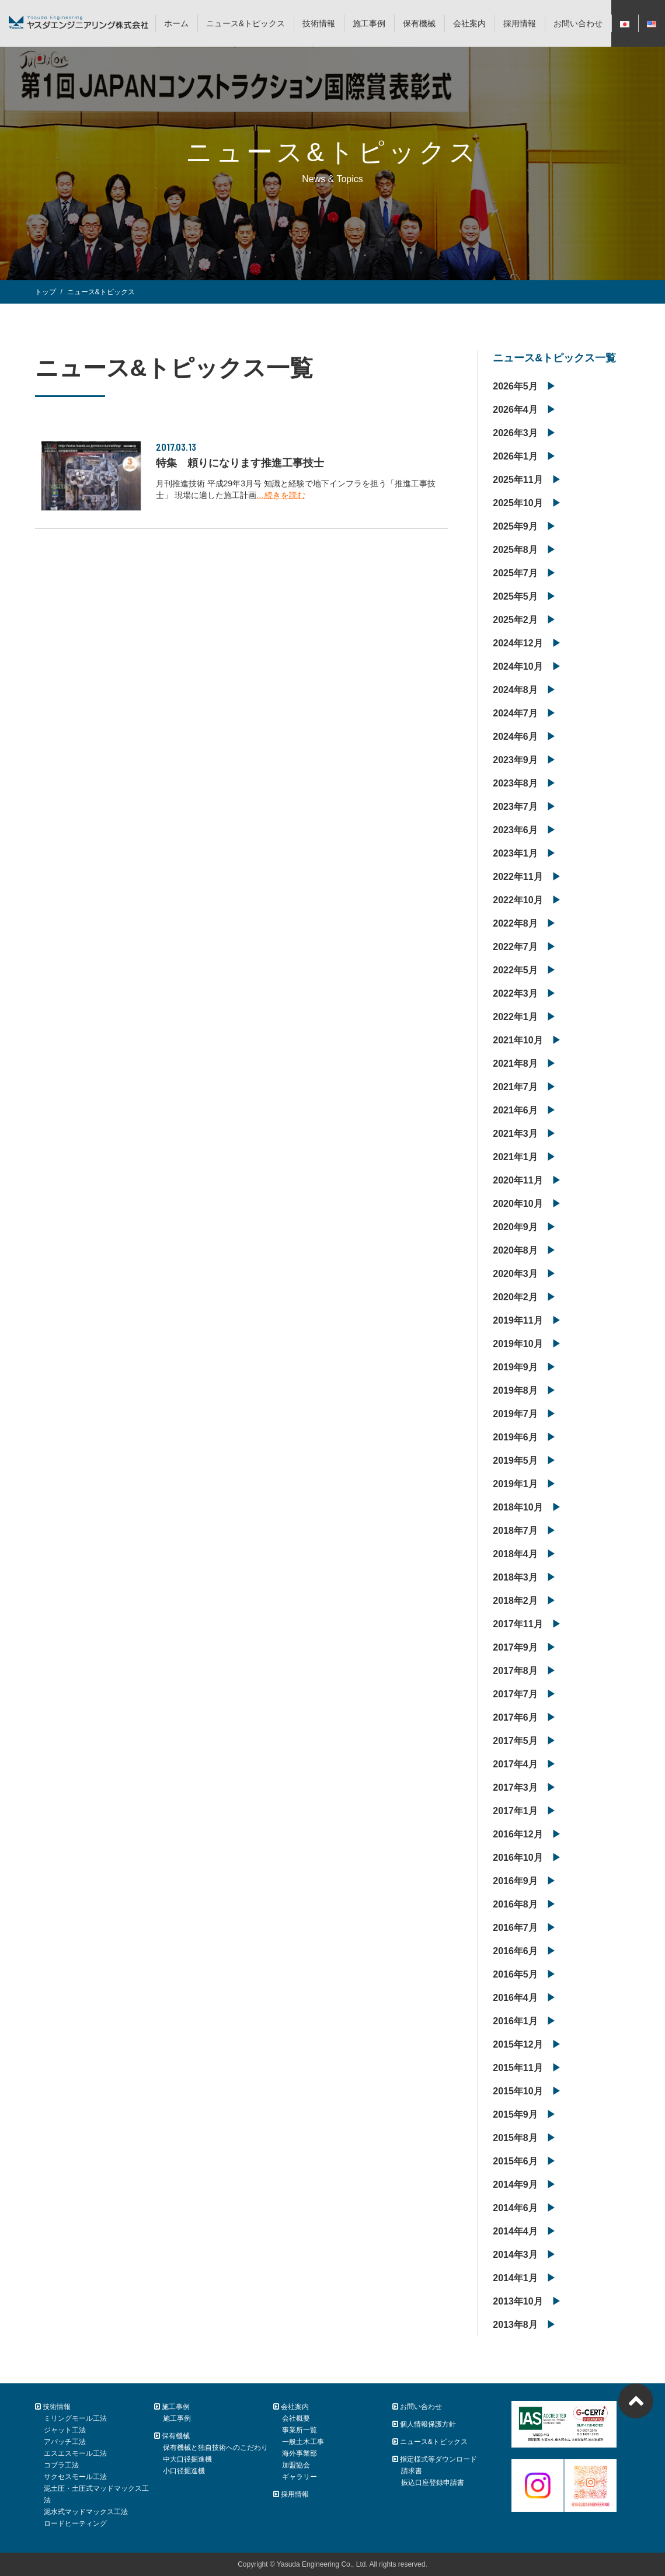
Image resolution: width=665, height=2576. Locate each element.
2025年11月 (517, 480)
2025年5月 (515, 596)
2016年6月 (515, 1951)
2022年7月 (515, 947)
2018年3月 (515, 1577)
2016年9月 (515, 1881)
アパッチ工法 (65, 2442)
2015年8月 (515, 2138)
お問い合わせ (578, 23)
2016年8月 (515, 1904)
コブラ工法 (61, 2465)
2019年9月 (515, 1367)
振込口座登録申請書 (432, 2482)
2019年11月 (517, 1320)
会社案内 (469, 23)
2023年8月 (515, 783)
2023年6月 (515, 830)
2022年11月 (517, 877)
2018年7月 (515, 1531)
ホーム (176, 23)
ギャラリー (299, 2477)
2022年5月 (515, 970)
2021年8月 (515, 1063)
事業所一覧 (299, 2430)
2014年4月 (515, 2231)
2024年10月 (517, 666)
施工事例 (369, 23)
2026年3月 (515, 433)
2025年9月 (515, 526)
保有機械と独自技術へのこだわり (215, 2447)
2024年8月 (515, 690)
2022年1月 (515, 1017)
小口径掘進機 (184, 2471)
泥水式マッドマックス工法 (86, 2512)
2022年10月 (517, 900)
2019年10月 (517, 1344)
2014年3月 (515, 2255)
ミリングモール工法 (75, 2418)
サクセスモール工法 (75, 2477)
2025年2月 (515, 620)
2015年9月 (515, 2114)
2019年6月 (515, 1437)
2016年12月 (517, 1834)
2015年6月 (515, 2161)
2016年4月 (515, 1998)
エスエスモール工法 (75, 2453)
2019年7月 (515, 1414)
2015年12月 (517, 2044)
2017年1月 (515, 1811)
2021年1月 (515, 1157)
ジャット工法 (65, 2430)
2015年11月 (517, 2068)
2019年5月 (515, 1460)
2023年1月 (515, 853)
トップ (45, 292)
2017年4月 (515, 1764)
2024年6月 (515, 737)
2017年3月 (515, 1787)
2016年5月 (515, 1974)
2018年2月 (515, 1601)
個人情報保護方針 (424, 2424)
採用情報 (519, 23)
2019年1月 (515, 1484)
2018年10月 (517, 1507)
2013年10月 (517, 2301)
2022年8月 (515, 923)
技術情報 (318, 23)
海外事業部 (299, 2453)
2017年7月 (515, 1694)
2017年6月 (515, 1717)
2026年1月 (515, 456)
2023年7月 (515, 807)
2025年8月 (515, 550)
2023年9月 (515, 760)
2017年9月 (515, 1647)
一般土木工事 (303, 2442)
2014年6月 (515, 2208)
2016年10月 (517, 1858)
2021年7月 (515, 1087)
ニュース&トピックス (245, 23)
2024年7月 (515, 713)
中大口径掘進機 (187, 2459)
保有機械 (419, 23)
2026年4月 (515, 410)
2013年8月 (515, 2325)
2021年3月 (515, 1134)
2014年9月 (515, 2184)
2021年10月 (517, 1040)
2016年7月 (515, 1928)
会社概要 (296, 2418)
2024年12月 (517, 643)
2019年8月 (515, 1390)
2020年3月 (515, 1274)
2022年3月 (515, 993)
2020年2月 (515, 1297)
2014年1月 (515, 2278)
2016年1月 (515, 2021)
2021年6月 (515, 1110)
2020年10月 (517, 1204)
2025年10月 (517, 503)
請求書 (411, 2471)
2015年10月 (517, 2091)
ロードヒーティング (75, 2523)
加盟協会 (296, 2465)
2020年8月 (515, 1250)
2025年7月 (515, 573)
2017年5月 (515, 1741)
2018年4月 (515, 1554)
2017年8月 (515, 1671)
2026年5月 (515, 386)
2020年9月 (515, 1227)
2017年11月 (517, 1624)
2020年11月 (517, 1180)
